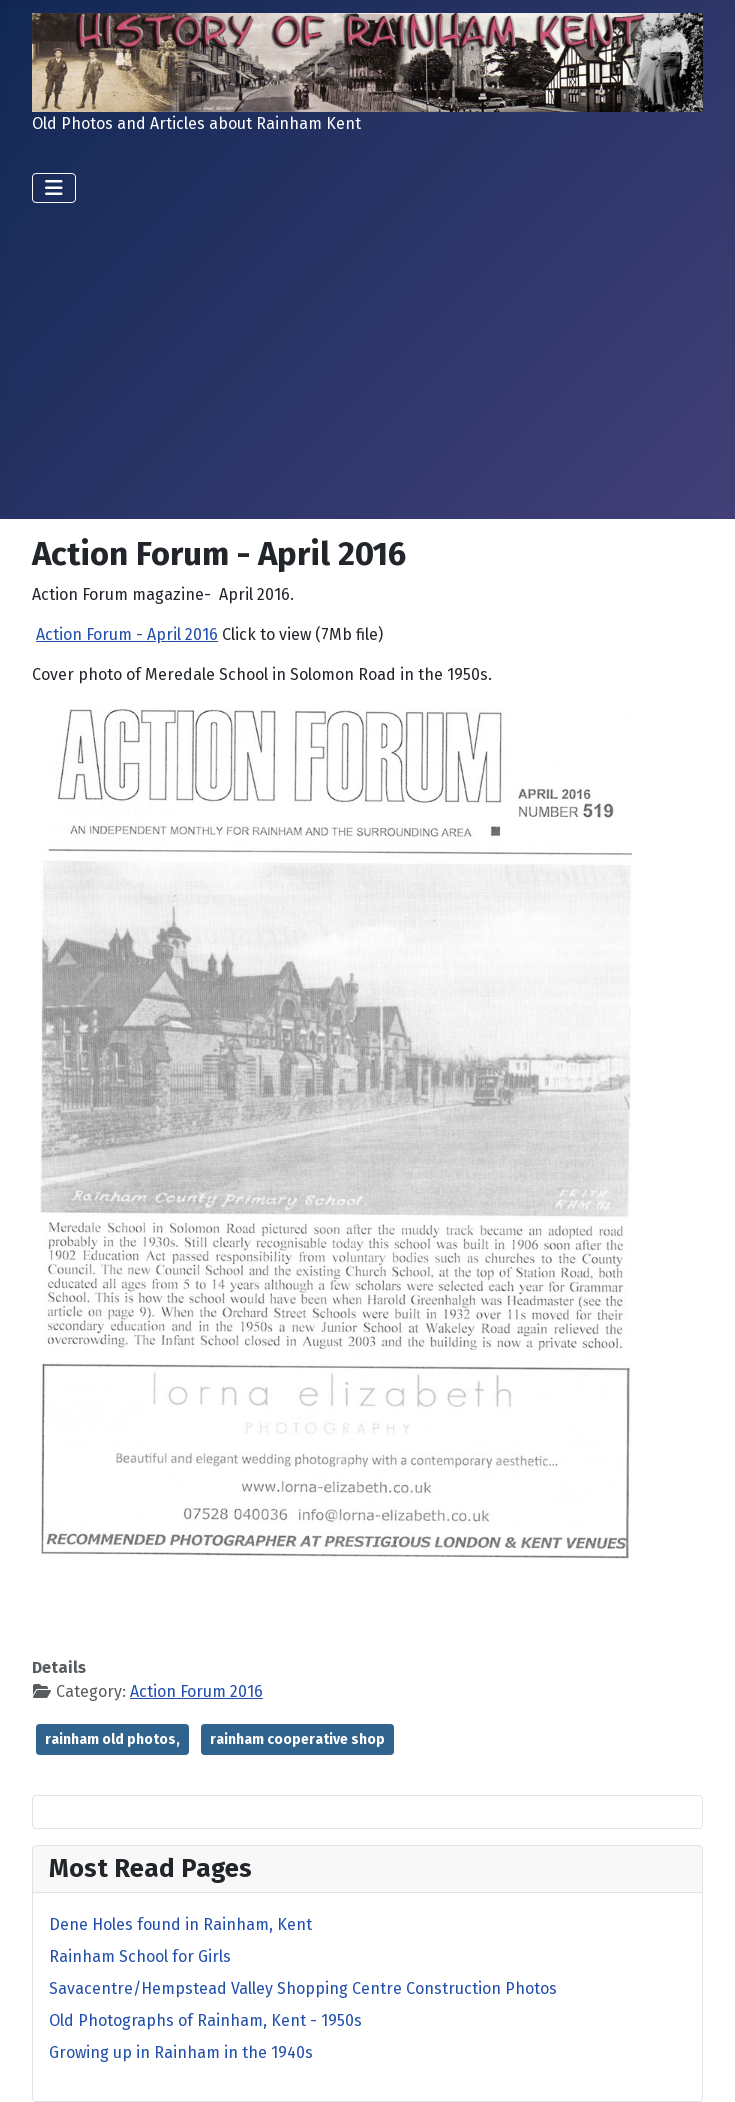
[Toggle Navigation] (54, 188)
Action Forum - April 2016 (127, 634)
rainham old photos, (112, 1739)
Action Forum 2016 (196, 1691)
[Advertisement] (367, 353)
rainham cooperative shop (297, 1739)
